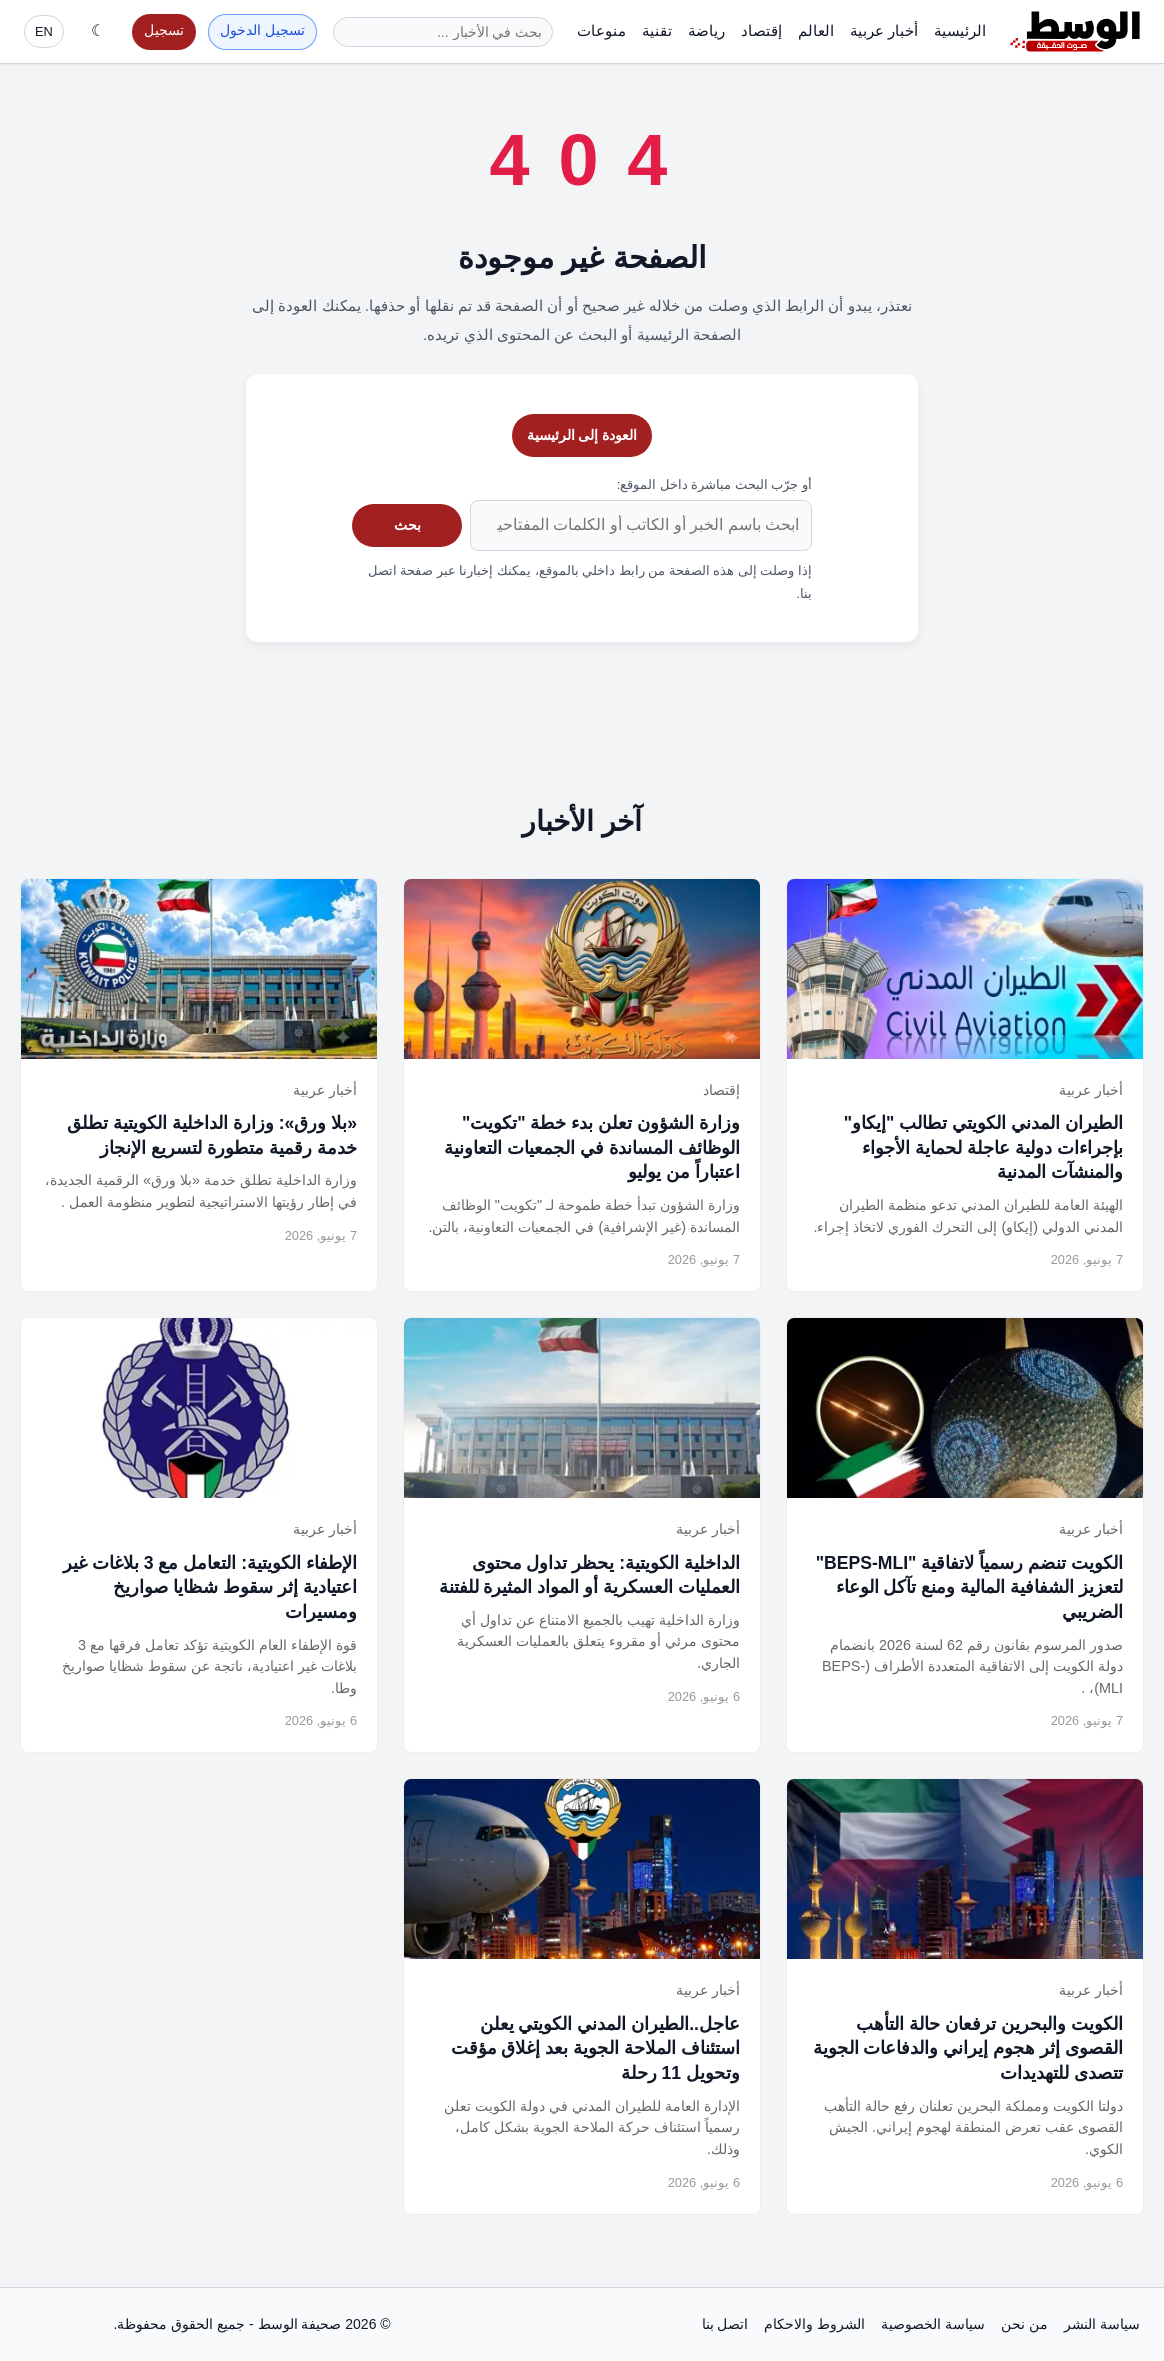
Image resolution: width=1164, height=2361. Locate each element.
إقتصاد (761, 30)
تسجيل (164, 30)
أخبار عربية (884, 30)
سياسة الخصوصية (933, 2324)
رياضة (706, 30)
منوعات (601, 30)
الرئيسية (960, 30)
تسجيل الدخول (262, 30)
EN (44, 31)
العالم (816, 30)
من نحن (1024, 2324)
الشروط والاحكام (814, 2324)
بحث (407, 525)
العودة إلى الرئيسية (582, 435)
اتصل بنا (725, 2324)
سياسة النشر (1102, 2324)
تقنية (657, 30)
